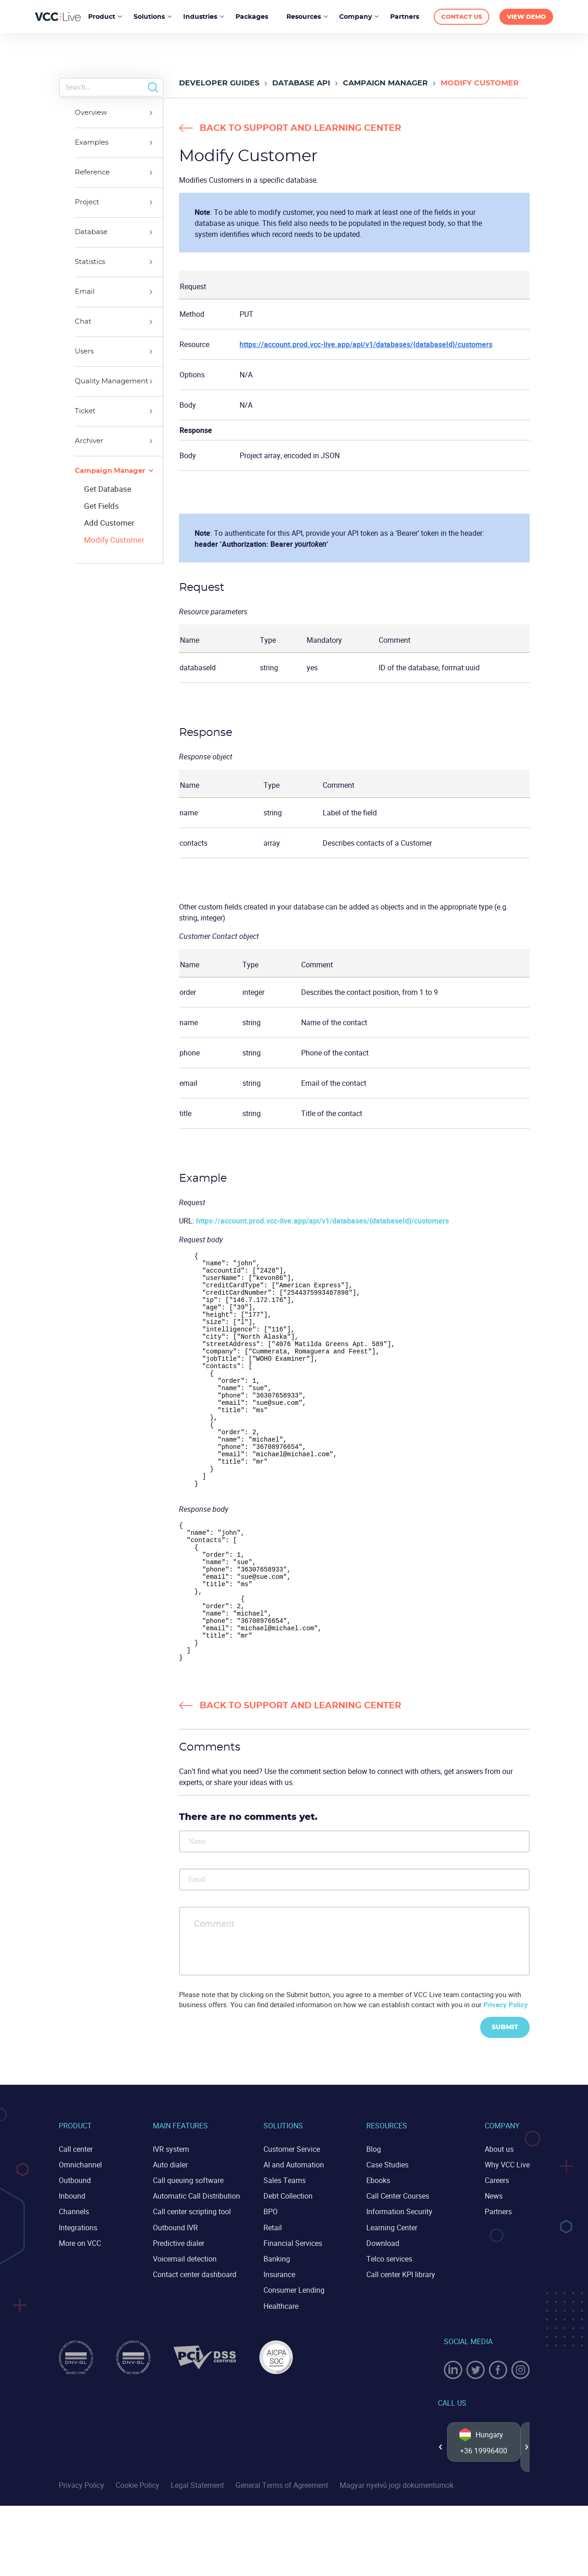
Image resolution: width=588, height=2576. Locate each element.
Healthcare (280, 2376)
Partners (498, 2282)
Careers (497, 2250)
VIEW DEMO (526, 17)
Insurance (279, 2345)
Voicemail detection (185, 2329)
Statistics (90, 261)
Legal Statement (197, 2555)
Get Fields (101, 506)
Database (91, 232)
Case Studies (387, 2235)
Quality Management (111, 381)
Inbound (72, 2266)
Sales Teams (284, 2250)
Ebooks (378, 2250)
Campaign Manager (385, 83)
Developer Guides (219, 83)
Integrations (78, 2298)
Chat (83, 321)
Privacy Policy (505, 2074)
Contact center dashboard (194, 2345)
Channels (74, 2282)
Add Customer (109, 523)
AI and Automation (293, 2235)
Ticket (85, 411)
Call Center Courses (397, 2266)
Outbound (75, 2250)
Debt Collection (288, 2266)
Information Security (399, 2282)
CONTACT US (461, 17)
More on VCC (80, 2313)
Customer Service (291, 2219)
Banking (276, 2329)
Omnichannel (80, 2235)
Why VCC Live (507, 2235)
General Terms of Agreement (281, 2555)
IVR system (171, 2219)
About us (499, 2219)
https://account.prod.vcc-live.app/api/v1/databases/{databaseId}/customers (366, 344)
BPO (270, 2282)
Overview (91, 112)
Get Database (107, 489)
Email (85, 291)
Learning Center (391, 2298)
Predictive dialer (178, 2313)
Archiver (89, 441)
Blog (373, 2219)
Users (84, 351)
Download (382, 2313)
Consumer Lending (294, 2360)
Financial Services (292, 2313)
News (494, 2266)
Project (87, 202)
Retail (272, 2298)
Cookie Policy (137, 2555)
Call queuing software (188, 2250)
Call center (76, 2219)
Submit (505, 2097)
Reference (92, 172)
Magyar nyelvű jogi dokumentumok (397, 2555)
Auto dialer (170, 2235)
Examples (91, 142)
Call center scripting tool (192, 2282)
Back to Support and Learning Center (300, 128)
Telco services (389, 2329)
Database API (301, 83)
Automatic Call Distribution (196, 2266)
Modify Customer (114, 540)
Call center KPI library (400, 2345)
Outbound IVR (175, 2298)
